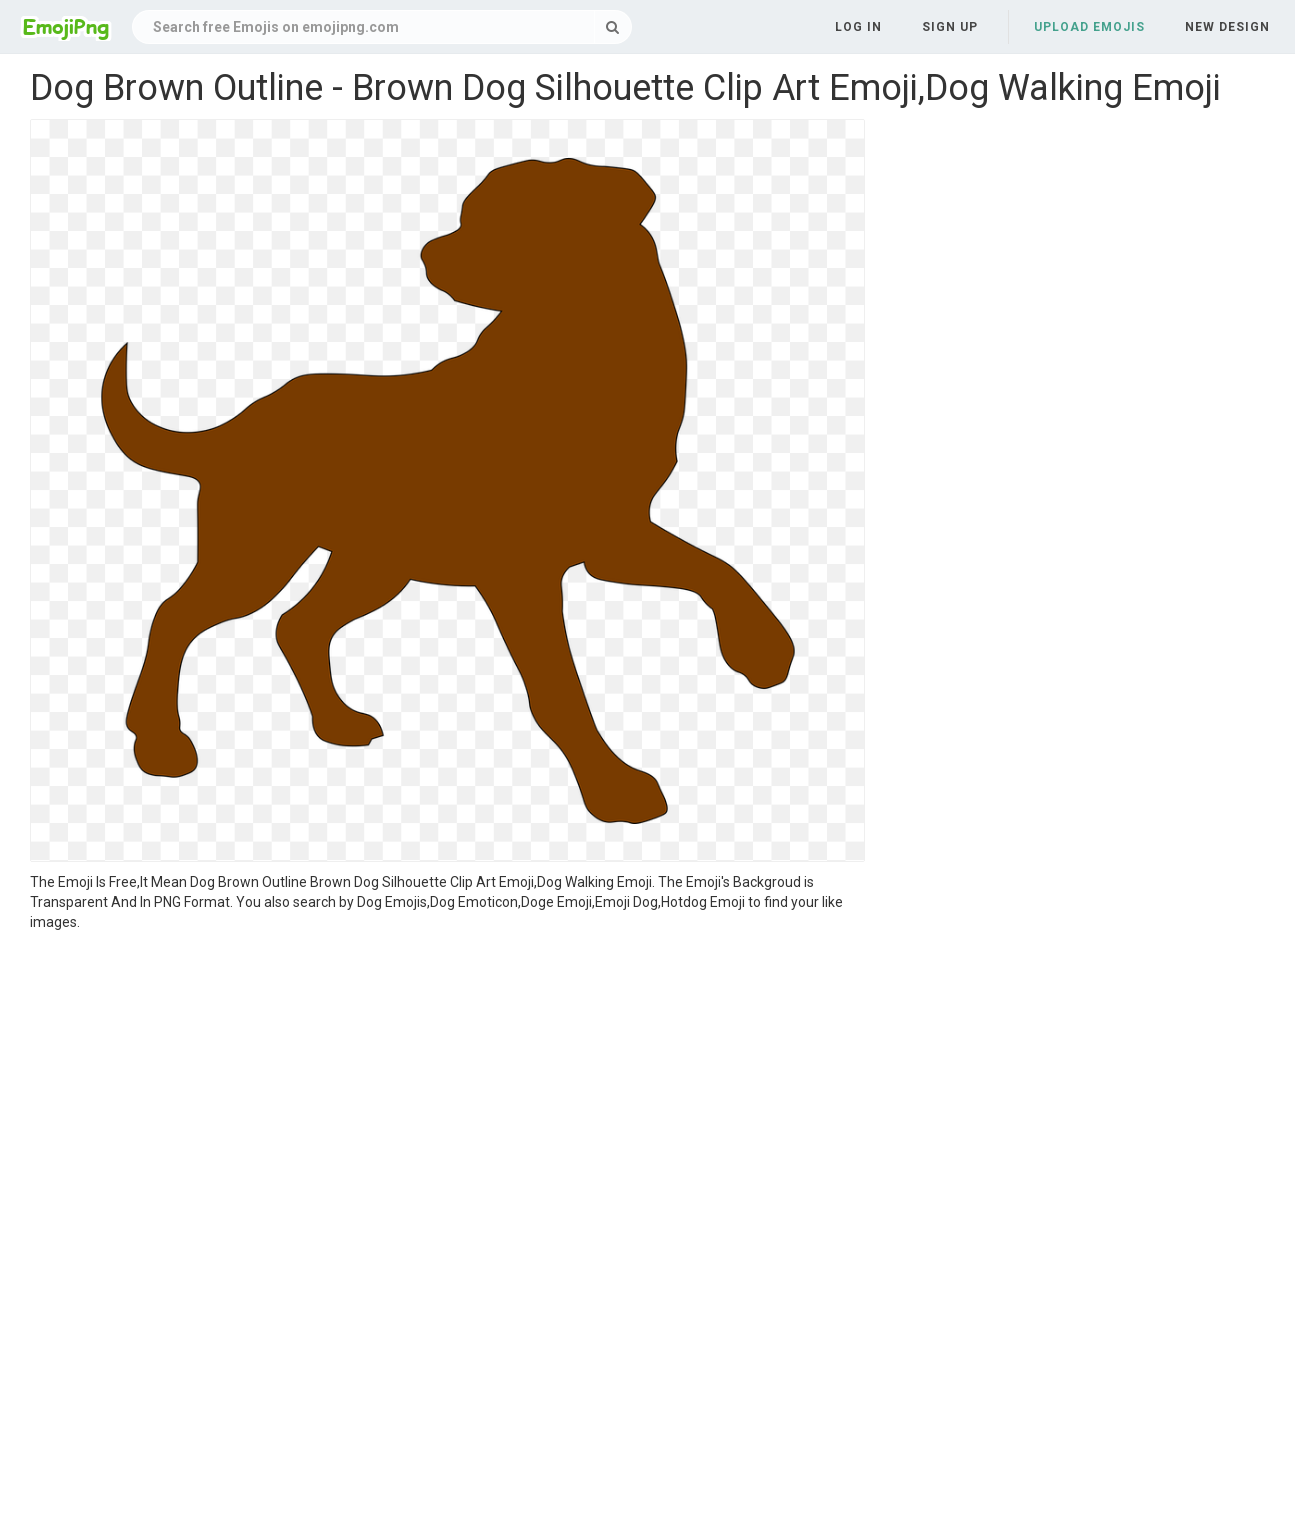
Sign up (950, 27)
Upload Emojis (1089, 27)
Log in (858, 27)
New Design (1227, 27)
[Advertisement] (447, 1082)
